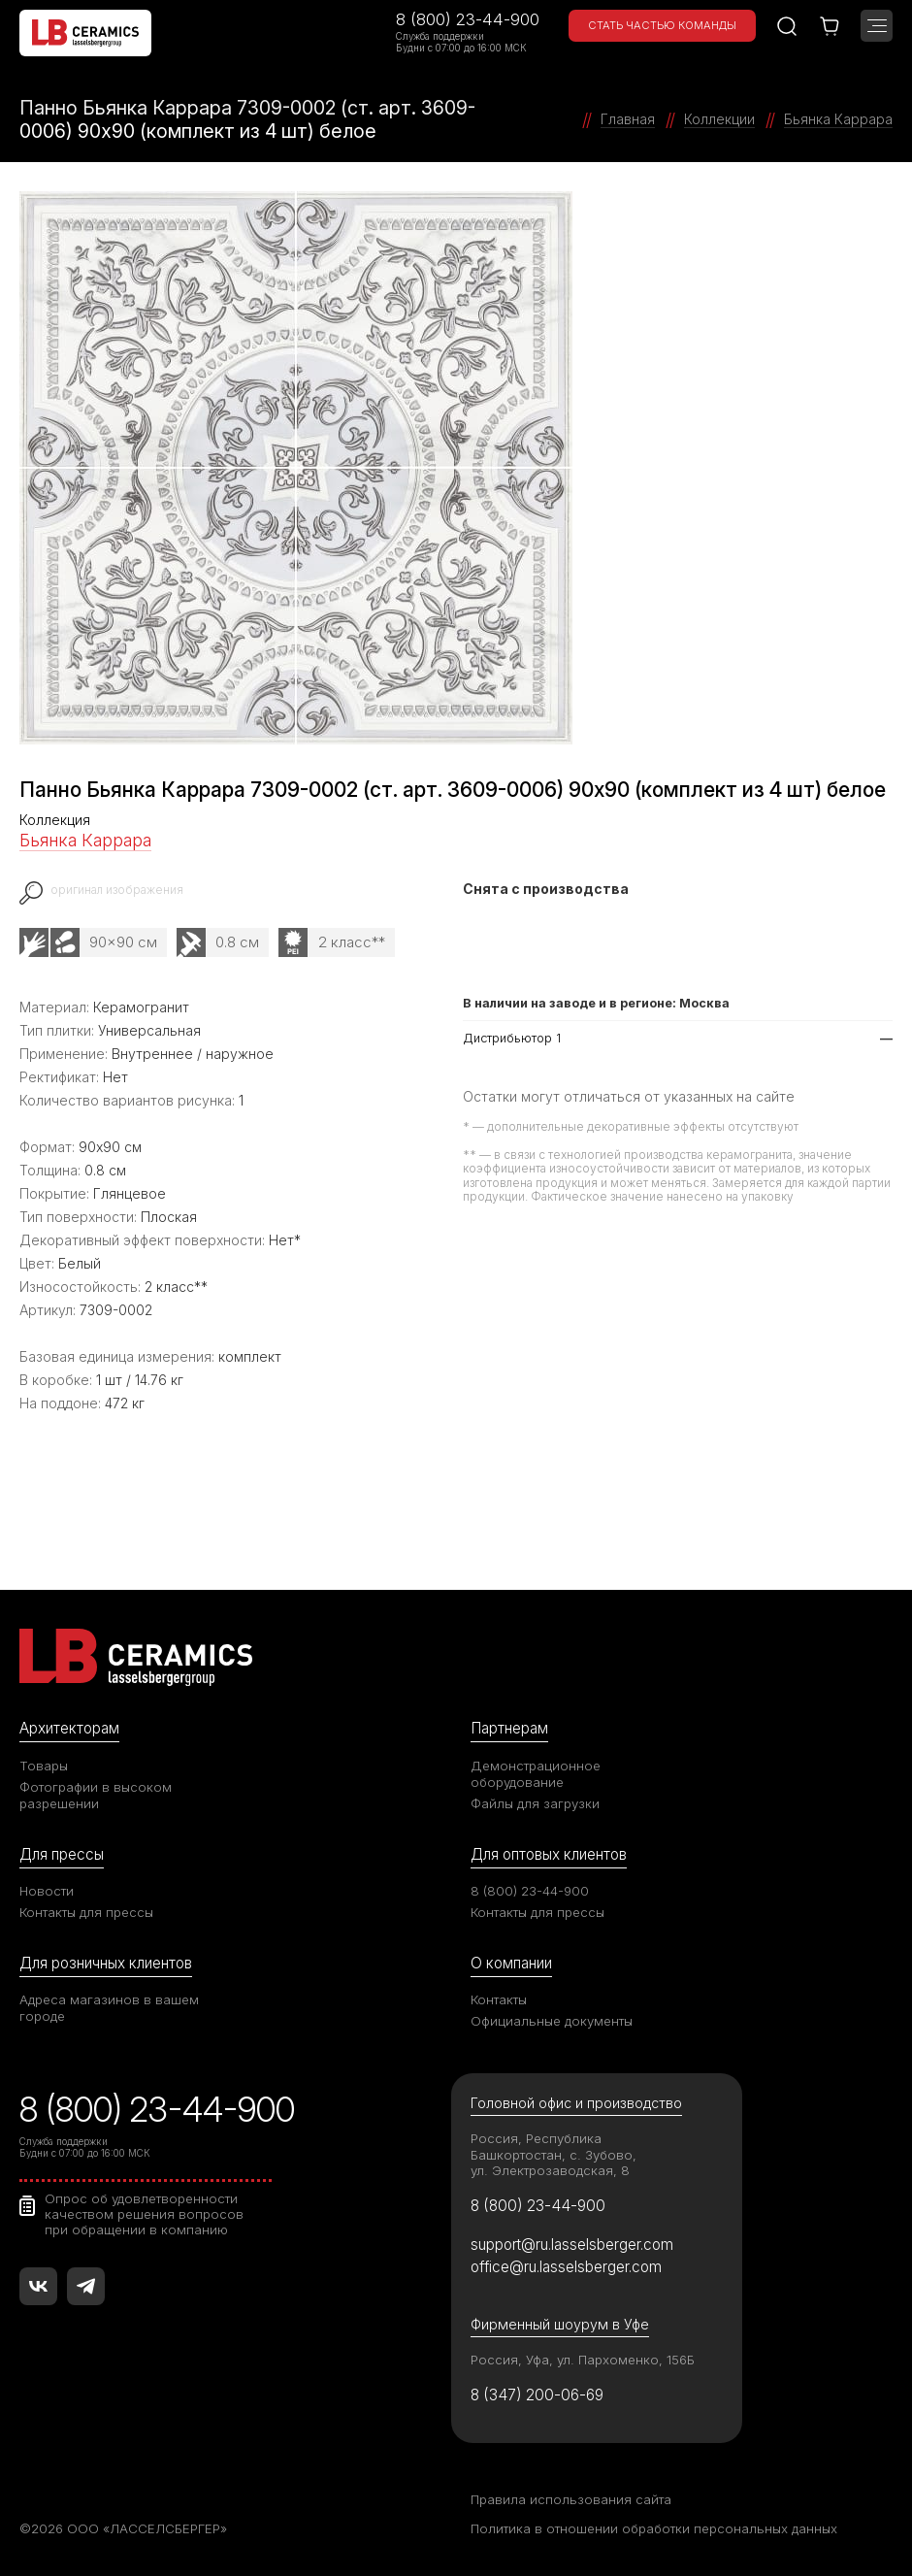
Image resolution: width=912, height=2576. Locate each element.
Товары (43, 1765)
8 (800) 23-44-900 (467, 19)
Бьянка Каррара (85, 840)
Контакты (499, 1999)
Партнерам (509, 1728)
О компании (511, 1963)
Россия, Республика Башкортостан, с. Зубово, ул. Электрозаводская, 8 (553, 2153)
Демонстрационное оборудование (536, 1774)
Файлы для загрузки (535, 1803)
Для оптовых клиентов (549, 1854)
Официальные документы (552, 2021)
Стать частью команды (662, 25)
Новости (46, 1891)
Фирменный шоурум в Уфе (560, 2324)
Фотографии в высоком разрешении (95, 1795)
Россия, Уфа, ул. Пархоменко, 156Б (583, 2359)
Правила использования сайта (571, 2499)
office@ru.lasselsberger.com (566, 2267)
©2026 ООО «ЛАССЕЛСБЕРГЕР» (123, 2528)
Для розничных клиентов (105, 1963)
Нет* (285, 1240)
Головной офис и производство (576, 2103)
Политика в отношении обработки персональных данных (654, 2528)
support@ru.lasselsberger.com (572, 2244)
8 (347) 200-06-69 (537, 2395)
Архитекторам (69, 1728)
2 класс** (351, 942)
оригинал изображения (116, 890)
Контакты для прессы (86, 1912)
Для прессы (61, 1854)
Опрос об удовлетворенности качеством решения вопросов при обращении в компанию (144, 2214)
